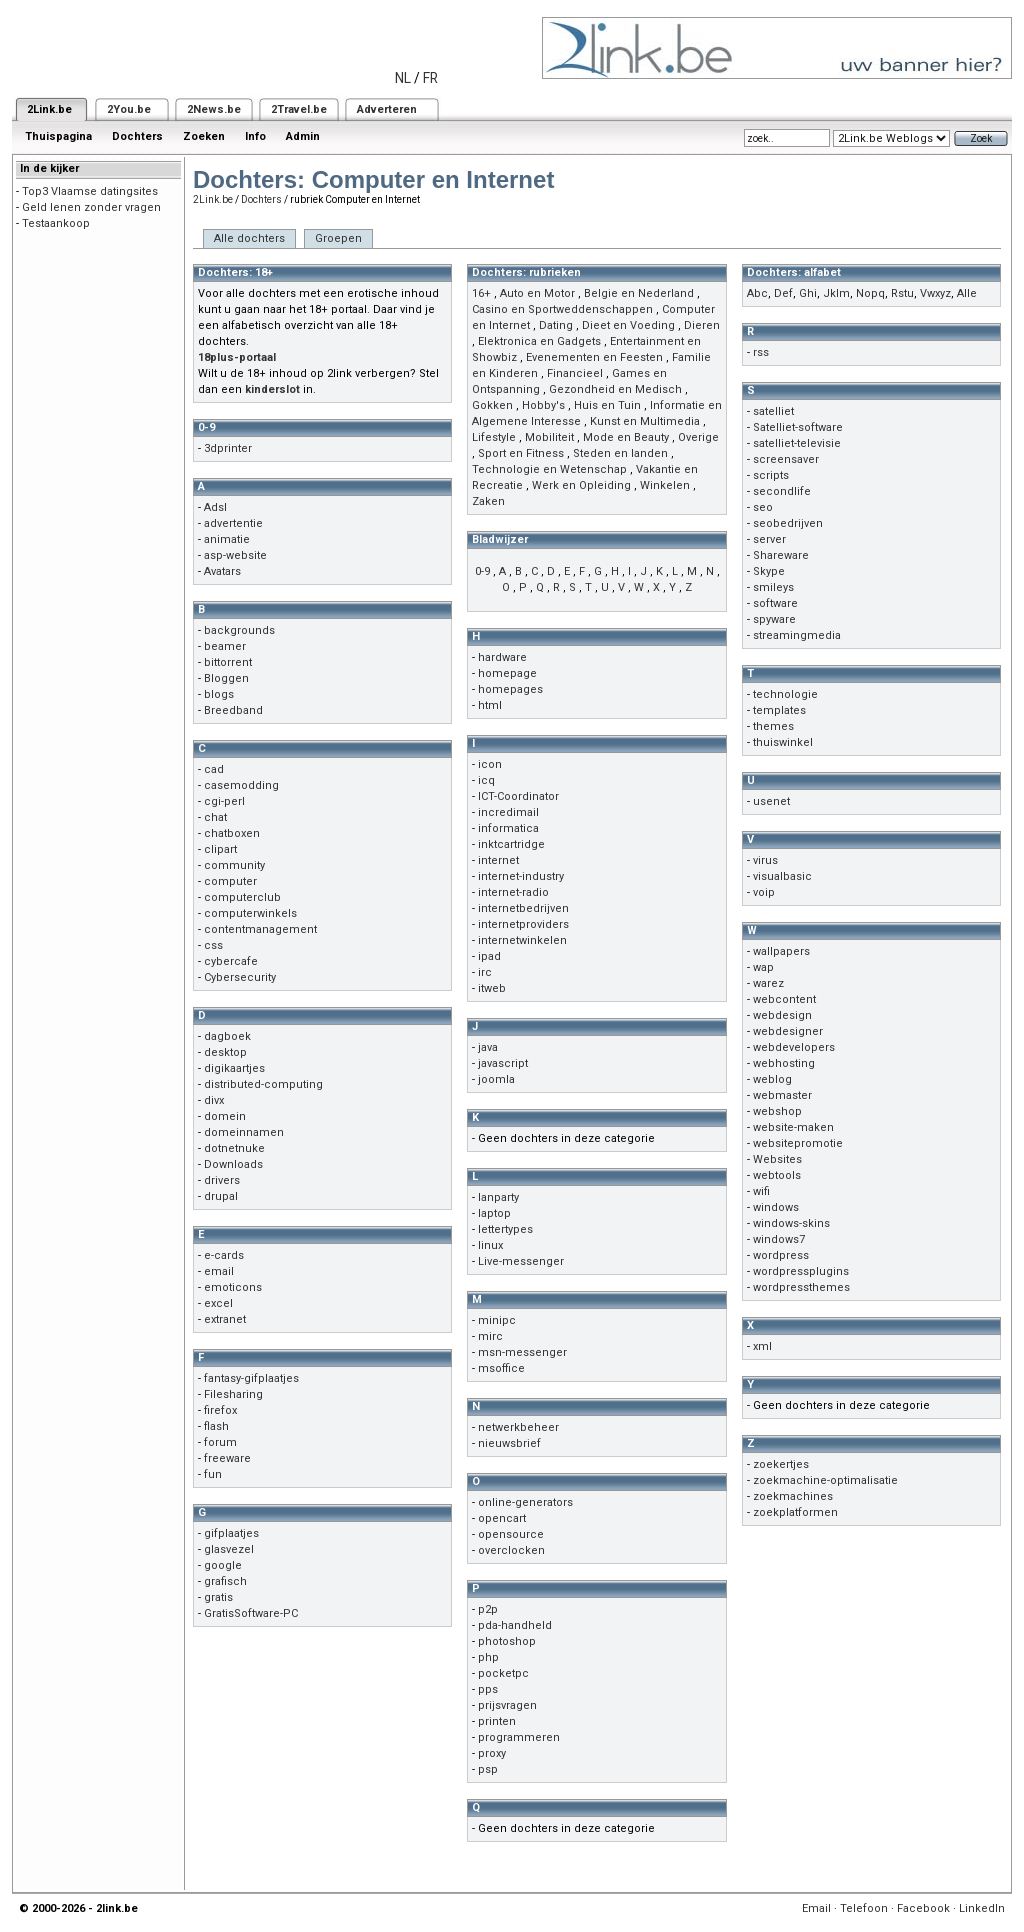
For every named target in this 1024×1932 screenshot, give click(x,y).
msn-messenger (522, 1352)
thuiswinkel (783, 742)
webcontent (784, 999)
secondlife (782, 491)
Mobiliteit (549, 437)
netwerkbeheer (518, 1427)
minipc (497, 1320)
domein (225, 1116)
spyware (774, 619)
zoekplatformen (795, 1512)
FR (430, 78)
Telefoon (864, 1908)
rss (761, 352)
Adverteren (387, 109)
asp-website (235, 555)
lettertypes (505, 1229)
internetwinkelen (522, 940)
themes (773, 726)
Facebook (923, 1908)
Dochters (137, 136)
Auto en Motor (537, 293)
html (490, 705)
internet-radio (513, 892)
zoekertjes (781, 1464)
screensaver (786, 459)
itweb (492, 988)
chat (215, 817)
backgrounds (239, 630)
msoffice (501, 1368)
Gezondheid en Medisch (615, 389)
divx (214, 1100)
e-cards (224, 1255)
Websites (777, 1159)
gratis (218, 1597)
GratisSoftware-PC (251, 1613)
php (488, 1657)
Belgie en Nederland (639, 293)
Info (255, 136)
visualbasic (782, 876)
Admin (303, 136)
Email (816, 1908)
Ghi (808, 293)
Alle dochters (249, 238)
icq (486, 780)
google (223, 1565)
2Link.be (49, 109)
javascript (503, 1063)
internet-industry (521, 876)
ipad (489, 956)
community (234, 865)
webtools (777, 1175)
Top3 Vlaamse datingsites (90, 191)
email (219, 1271)
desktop (225, 1052)
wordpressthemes (801, 1287)
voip (764, 892)
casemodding (241, 785)
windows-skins (791, 1223)
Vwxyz (935, 293)
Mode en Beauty (626, 437)
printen (497, 1721)
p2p (488, 1609)
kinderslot (272, 389)
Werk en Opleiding (581, 485)
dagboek (227, 1036)
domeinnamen (244, 1132)
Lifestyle (494, 437)
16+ (481, 293)
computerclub (242, 897)
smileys (773, 587)
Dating (556, 325)
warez (768, 983)
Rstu (902, 293)
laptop (494, 1213)
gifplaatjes (231, 1533)
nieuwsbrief (509, 1443)
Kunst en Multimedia (645, 421)
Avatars (222, 571)
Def (783, 293)
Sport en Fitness (521, 453)
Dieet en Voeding (628, 325)
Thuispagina (58, 136)
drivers (222, 1180)
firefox (220, 1410)
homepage (507, 673)
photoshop (507, 1641)
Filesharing (233, 1394)
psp (488, 1769)
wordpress (781, 1255)
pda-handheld (515, 1625)
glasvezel (229, 1549)
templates (779, 710)
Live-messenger (521, 1261)
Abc (757, 293)
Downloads (233, 1164)
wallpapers (781, 951)
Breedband (233, 710)
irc (485, 972)
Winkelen (665, 485)
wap (763, 967)
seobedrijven (788, 523)
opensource (511, 1534)
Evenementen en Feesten (594, 357)
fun (213, 1474)
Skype (769, 571)
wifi (761, 1191)
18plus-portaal (237, 357)
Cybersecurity (240, 977)
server (769, 539)
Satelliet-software (798, 427)
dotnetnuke (234, 1148)
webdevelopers (794, 1047)
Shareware (781, 555)
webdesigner (788, 1031)
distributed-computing (263, 1084)
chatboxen (232, 833)
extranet (225, 1319)
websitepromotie (798, 1143)
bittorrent (228, 662)
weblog (772, 1079)
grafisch (225, 1581)
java (488, 1047)
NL (403, 78)
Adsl (215, 507)
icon (490, 764)
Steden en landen (620, 453)
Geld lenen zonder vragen (91, 207)
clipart (220, 849)
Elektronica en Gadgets (539, 341)
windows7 (779, 1239)
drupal (221, 1196)
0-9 (482, 571)
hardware (502, 657)
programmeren (519, 1737)
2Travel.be (299, 109)
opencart (502, 1518)
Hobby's (543, 405)
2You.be (129, 109)
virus (765, 860)
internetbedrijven (523, 908)
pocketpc (503, 1673)
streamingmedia (797, 635)
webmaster (782, 1095)
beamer (225, 646)
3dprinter (228, 448)
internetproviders (523, 924)
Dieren (702, 325)
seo (763, 507)
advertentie (233, 523)
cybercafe (231, 961)
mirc (490, 1336)
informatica (508, 828)
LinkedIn (982, 1908)
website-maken (793, 1127)
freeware (227, 1458)
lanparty (498, 1197)
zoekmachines (793, 1496)
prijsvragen (507, 1705)
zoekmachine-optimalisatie (825, 1480)
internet (498, 860)
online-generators (525, 1502)
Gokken (492, 405)
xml (762, 1346)
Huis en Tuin (607, 405)
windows (776, 1207)
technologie (785, 694)
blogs (219, 694)
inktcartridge (511, 844)
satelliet (773, 411)
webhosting (784, 1063)
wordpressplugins (801, 1271)
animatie (227, 539)
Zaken (488, 501)
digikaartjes (234, 1068)
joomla (496, 1079)
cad (214, 769)
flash (216, 1426)
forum (220, 1442)
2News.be (214, 109)
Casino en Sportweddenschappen (562, 309)
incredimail (508, 812)
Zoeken (204, 136)
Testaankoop (56, 223)
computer (230, 881)
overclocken (511, 1550)
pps (488, 1689)
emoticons (233, 1287)
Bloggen (226, 678)
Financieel (575, 373)
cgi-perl (224, 801)
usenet (771, 801)
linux (490, 1245)
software (775, 603)
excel (218, 1303)
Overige (698, 437)
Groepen (338, 238)
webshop (777, 1111)
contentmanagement (260, 929)
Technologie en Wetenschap (549, 469)
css (213, 945)
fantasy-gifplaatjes (251, 1378)
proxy (492, 1753)
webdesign (782, 1015)
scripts (771, 475)
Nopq (870, 293)
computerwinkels (250, 913)
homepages (510, 689)
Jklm (836, 293)
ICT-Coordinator (518, 796)
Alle (967, 293)
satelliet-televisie (797, 443)
